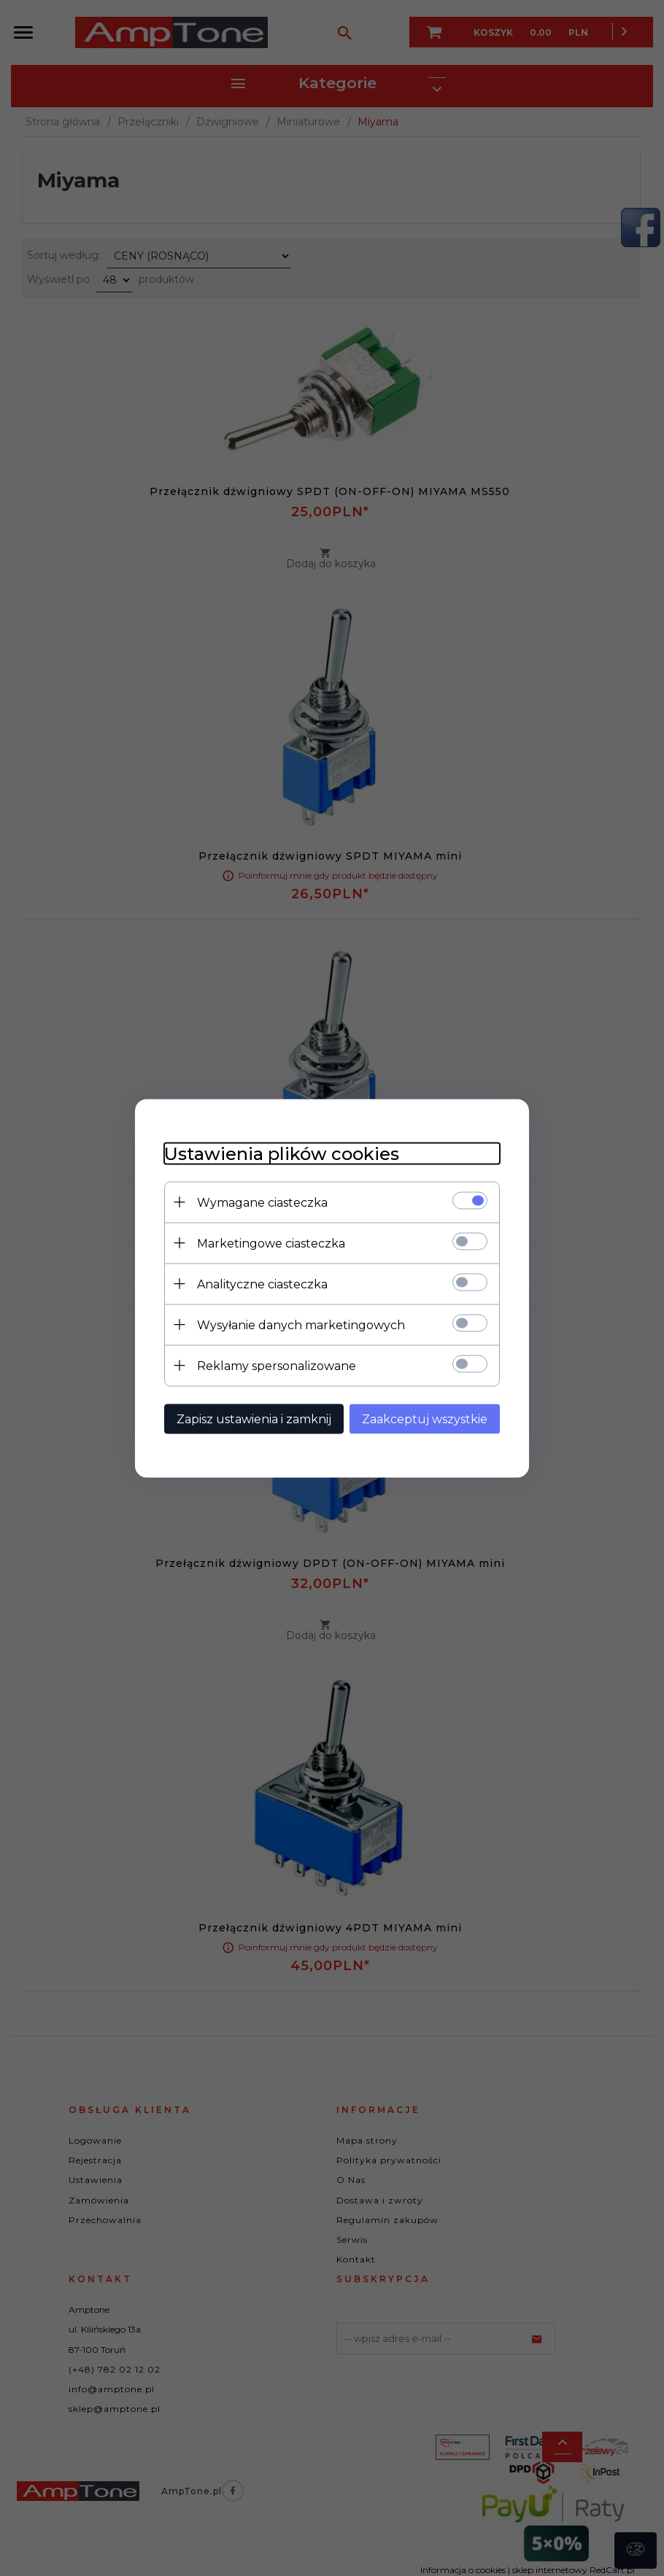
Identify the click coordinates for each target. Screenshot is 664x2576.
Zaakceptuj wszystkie (424, 1418)
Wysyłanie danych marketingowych (301, 1324)
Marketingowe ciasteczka (271, 1243)
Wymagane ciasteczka (262, 1202)
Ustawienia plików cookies (281, 1153)
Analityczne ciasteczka (262, 1284)
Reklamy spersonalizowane (276, 1365)
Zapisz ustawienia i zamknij (254, 1418)
